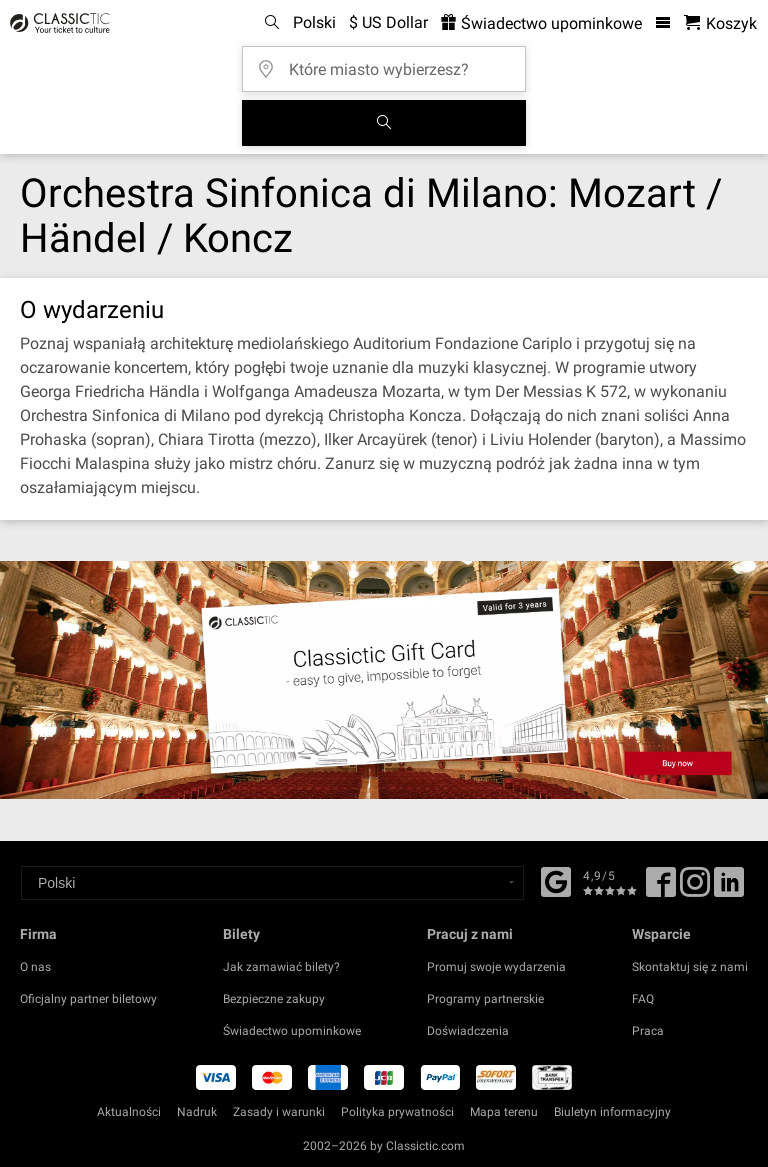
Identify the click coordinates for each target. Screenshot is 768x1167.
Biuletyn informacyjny (612, 1112)
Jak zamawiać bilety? (281, 967)
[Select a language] (272, 883)
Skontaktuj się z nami (690, 967)
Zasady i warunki (279, 1112)
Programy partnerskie (485, 999)
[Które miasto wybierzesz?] (390, 62)
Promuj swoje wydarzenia (496, 967)
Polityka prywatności (397, 1112)
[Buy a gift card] (384, 680)
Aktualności (129, 1112)
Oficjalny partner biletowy (88, 999)
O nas (35, 967)
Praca (648, 1031)
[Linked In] (729, 889)
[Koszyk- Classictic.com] (720, 23)
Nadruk (197, 1112)
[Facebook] (556, 880)
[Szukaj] (384, 123)
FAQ (643, 999)
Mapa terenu (504, 1112)
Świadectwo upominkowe (292, 1031)
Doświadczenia (468, 1031)
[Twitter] (695, 889)
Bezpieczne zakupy (274, 999)
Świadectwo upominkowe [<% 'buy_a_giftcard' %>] (541, 23)
